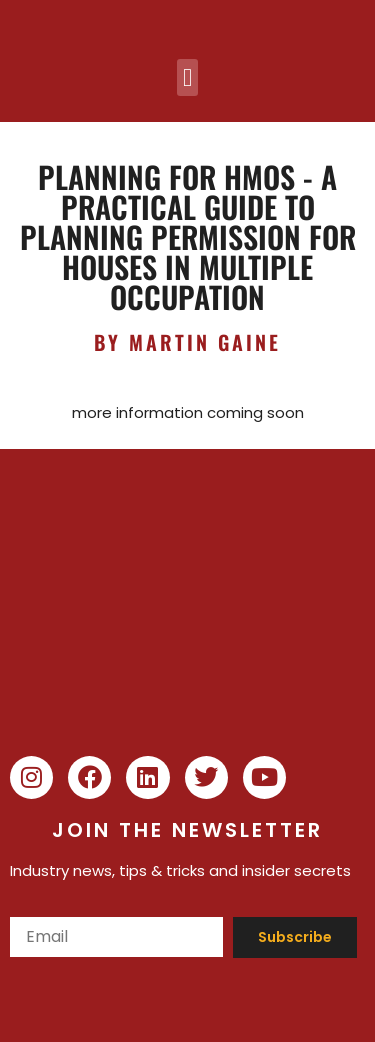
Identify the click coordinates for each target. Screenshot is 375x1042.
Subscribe (295, 937)
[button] (188, 78)
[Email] (116, 937)
